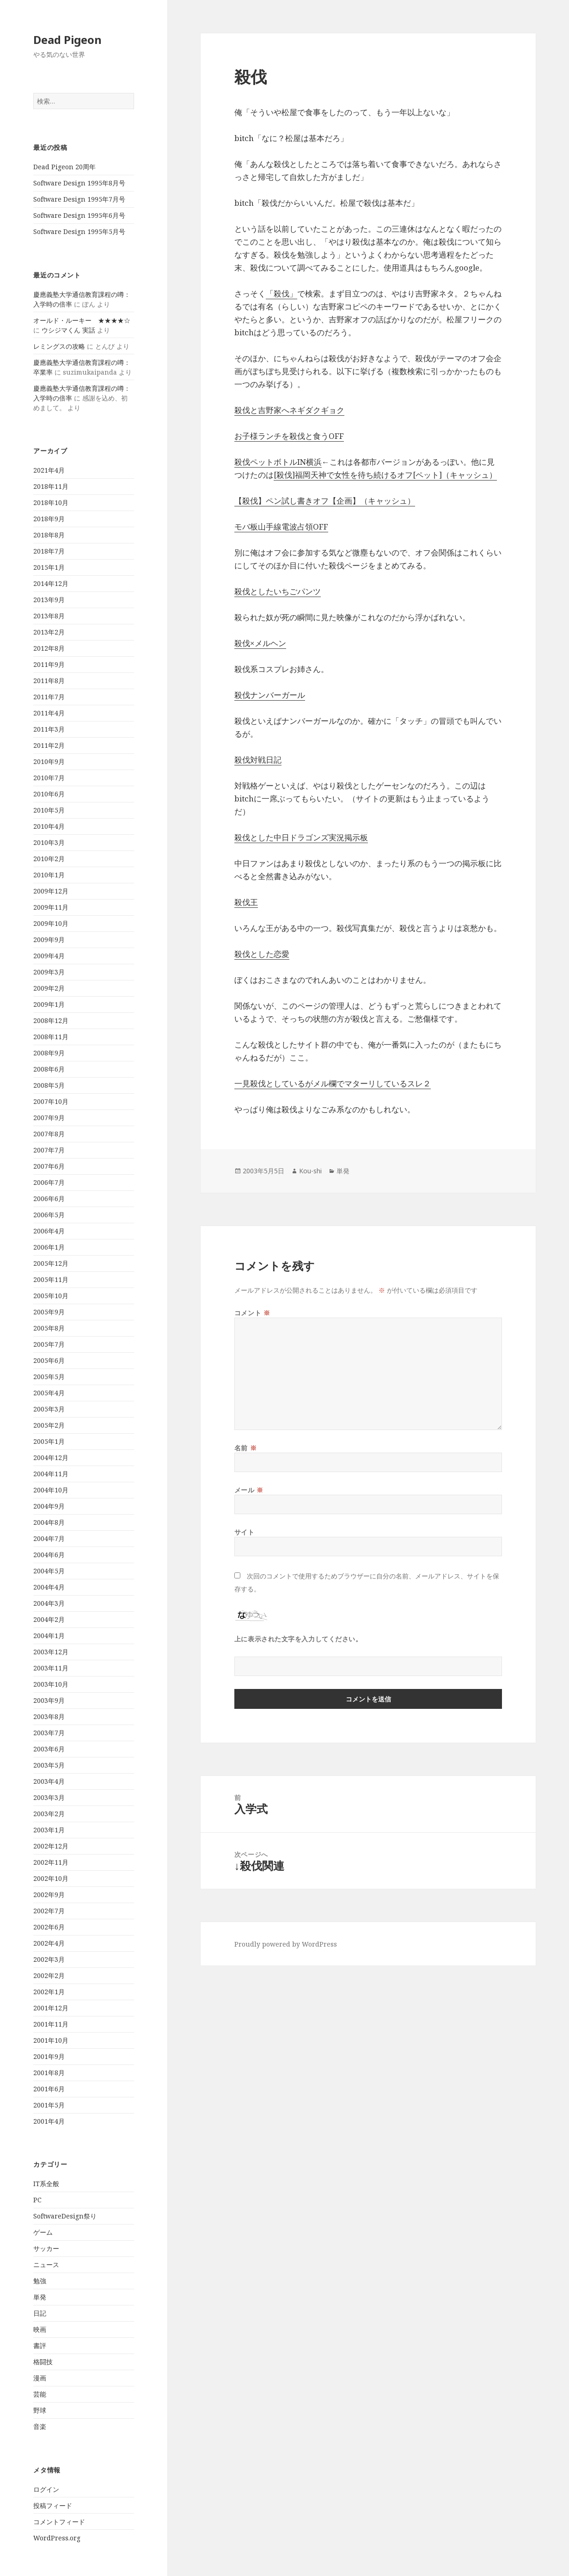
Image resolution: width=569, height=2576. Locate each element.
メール (248, 1489)
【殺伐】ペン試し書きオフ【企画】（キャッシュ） (324, 500)
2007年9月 (49, 1117)
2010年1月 (49, 874)
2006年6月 (49, 1198)
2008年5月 (49, 1085)
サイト (244, 1532)
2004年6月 (49, 1554)
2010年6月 (49, 793)
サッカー (46, 2248)
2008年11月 (50, 1036)
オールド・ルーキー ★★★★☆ (81, 320)
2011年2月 (49, 745)
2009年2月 (49, 988)
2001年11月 (50, 2024)
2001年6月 (49, 2088)
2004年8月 (49, 1522)
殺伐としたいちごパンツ (277, 591)
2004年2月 (49, 1619)
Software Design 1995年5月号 (79, 231)
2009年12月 (50, 891)
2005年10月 (50, 1295)
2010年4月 (49, 826)
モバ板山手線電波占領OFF (281, 526)
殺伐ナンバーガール (269, 695)
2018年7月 (49, 551)
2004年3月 (49, 1603)
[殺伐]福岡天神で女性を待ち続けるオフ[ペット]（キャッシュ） (385, 474)
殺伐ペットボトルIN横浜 (278, 461)
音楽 (39, 2426)
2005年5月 (49, 1376)
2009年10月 (50, 923)
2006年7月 (49, 1182)
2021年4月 (49, 470)
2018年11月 (50, 486)
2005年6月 (49, 1360)
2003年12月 (50, 1651)
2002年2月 (49, 1975)
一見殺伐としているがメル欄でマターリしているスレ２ (332, 1083)
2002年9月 (49, 1894)
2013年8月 (49, 615)
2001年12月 (50, 2007)
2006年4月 (49, 1230)
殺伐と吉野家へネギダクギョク (289, 410)
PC (37, 2199)
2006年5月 (49, 1214)
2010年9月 (49, 761)
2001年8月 (49, 2072)
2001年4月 (49, 2121)
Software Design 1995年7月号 (79, 199)
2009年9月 (49, 939)
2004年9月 (49, 1506)
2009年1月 (49, 1004)
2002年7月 (49, 1910)
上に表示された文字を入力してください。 (298, 1638)
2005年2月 (49, 1425)
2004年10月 (50, 1489)
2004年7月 (49, 1538)
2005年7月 (49, 1344)
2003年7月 (49, 1732)
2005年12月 (50, 1263)
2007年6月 (49, 1166)
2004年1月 (49, 1635)
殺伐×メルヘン (260, 643)
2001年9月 (49, 2056)
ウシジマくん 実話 (68, 330)
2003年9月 (49, 1700)
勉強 (39, 2280)
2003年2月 (49, 1813)
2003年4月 (49, 1781)
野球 (39, 2410)
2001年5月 (49, 2105)
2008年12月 (50, 1020)
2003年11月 (50, 1668)
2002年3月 (49, 1959)
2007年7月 (49, 1150)
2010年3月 (49, 842)
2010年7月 (49, 777)
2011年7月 (49, 696)
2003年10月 (50, 1684)
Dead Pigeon (67, 39)
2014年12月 (50, 583)
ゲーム (43, 2232)
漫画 (39, 2377)
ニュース (46, 2264)
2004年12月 (50, 1457)
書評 (39, 2345)
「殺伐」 (281, 293)
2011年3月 (49, 729)
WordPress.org (56, 2537)
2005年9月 (49, 1311)
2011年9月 (49, 664)
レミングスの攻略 (59, 346)
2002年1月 (49, 1991)
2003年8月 (49, 1716)
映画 (39, 2329)
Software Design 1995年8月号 (79, 183)
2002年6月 (49, 1927)
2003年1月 (49, 1829)
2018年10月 (50, 502)
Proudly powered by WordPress (285, 1944)
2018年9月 (49, 518)
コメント (252, 1312)
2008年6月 (49, 1069)
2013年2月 (49, 632)
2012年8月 (49, 648)
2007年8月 (49, 1133)
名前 (245, 1447)
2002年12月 (50, 1846)
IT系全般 (46, 2183)
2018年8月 (49, 534)
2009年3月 (49, 972)
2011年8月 (49, 680)
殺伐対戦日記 (257, 759)
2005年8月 (49, 1328)
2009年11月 (50, 907)
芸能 (39, 2394)
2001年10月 (50, 2040)
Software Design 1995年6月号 (79, 215)
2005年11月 (50, 1279)
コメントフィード (59, 2521)
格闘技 (43, 2361)
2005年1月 (49, 1441)
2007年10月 (50, 1101)
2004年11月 (50, 1473)
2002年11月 (50, 1862)
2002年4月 (49, 1943)
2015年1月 (49, 567)
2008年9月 (49, 1052)
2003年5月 (49, 1765)
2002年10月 (50, 1878)
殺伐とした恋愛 (261, 954)
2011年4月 (49, 713)
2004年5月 (49, 1570)
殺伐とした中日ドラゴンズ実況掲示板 (301, 837)
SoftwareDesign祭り (65, 2216)
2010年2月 (49, 858)
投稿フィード (52, 2505)
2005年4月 (49, 1392)
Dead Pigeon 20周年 (64, 166)
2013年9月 (49, 599)
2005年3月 (49, 1409)
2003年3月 (49, 1797)
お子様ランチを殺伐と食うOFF (289, 436)
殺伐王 (246, 902)
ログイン (46, 2489)
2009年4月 (49, 955)
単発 (39, 2297)
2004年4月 (49, 1587)
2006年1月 (49, 1247)
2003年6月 (49, 1748)
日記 (39, 2313)
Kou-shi (310, 1170)
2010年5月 (49, 810)
